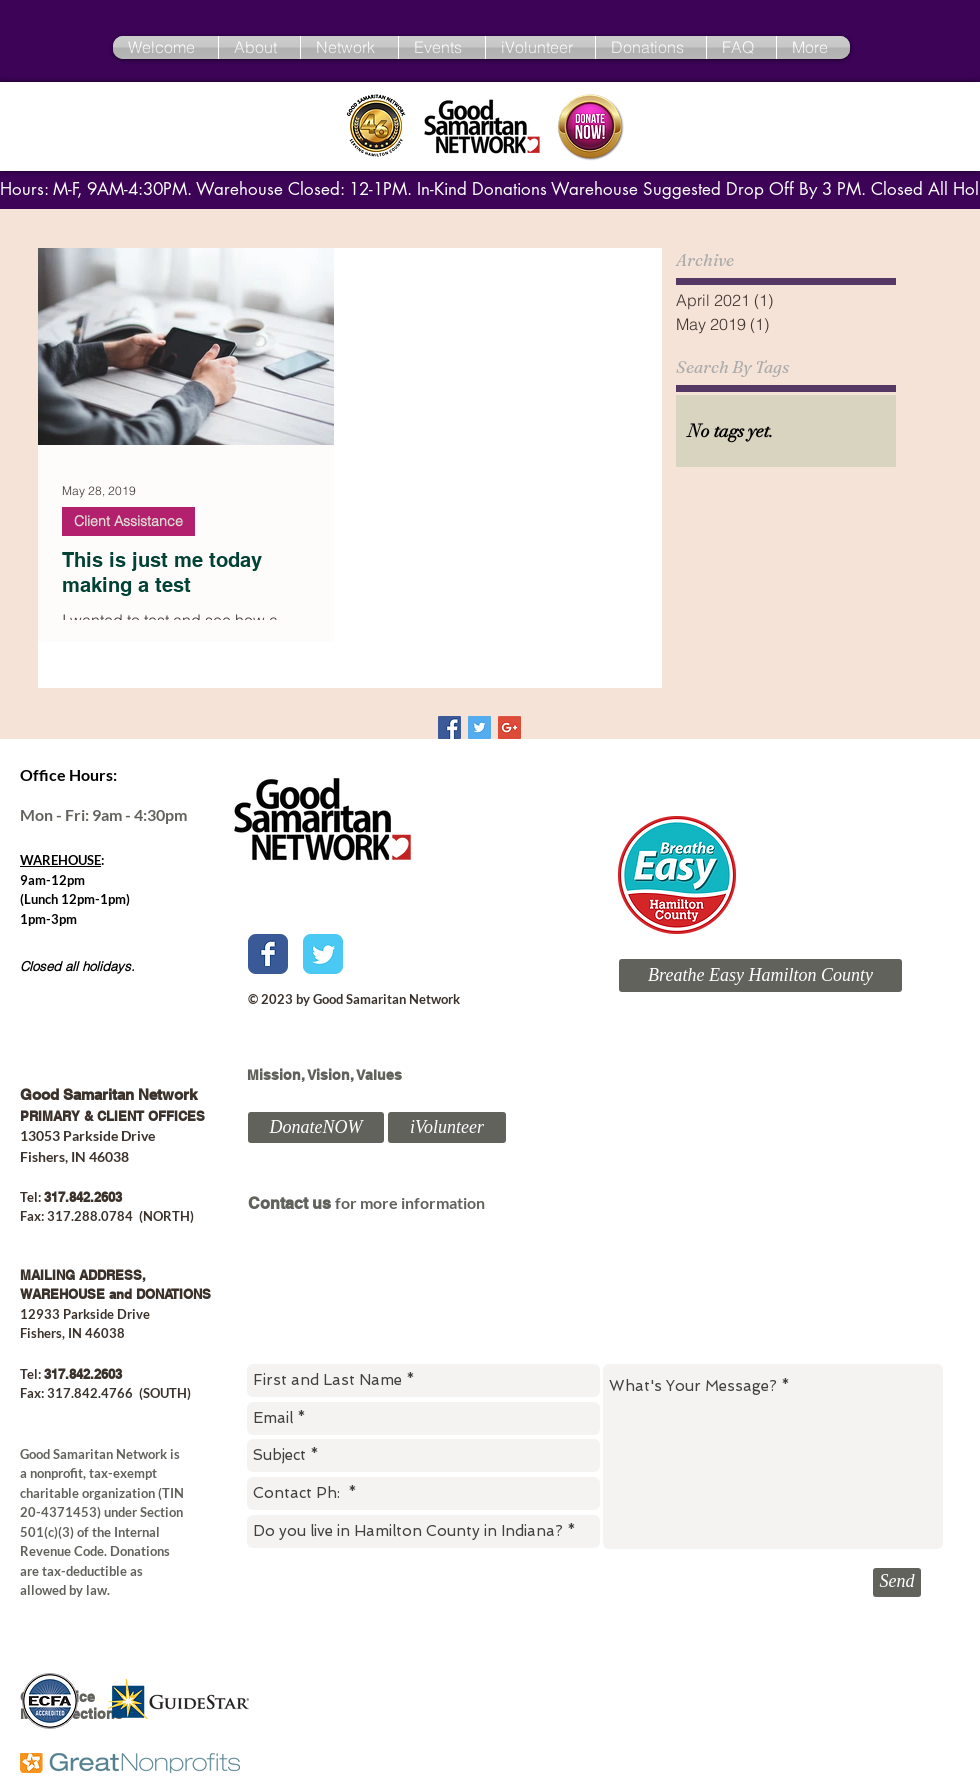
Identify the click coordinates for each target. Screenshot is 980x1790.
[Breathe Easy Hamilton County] (760, 975)
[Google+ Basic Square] (509, 727)
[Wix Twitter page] (323, 954)
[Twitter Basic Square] (479, 727)
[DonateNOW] (316, 1127)
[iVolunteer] (447, 1127)
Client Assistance (128, 521)
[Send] (897, 1582)
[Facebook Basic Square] (449, 727)
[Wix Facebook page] (268, 954)
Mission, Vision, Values (324, 1075)
